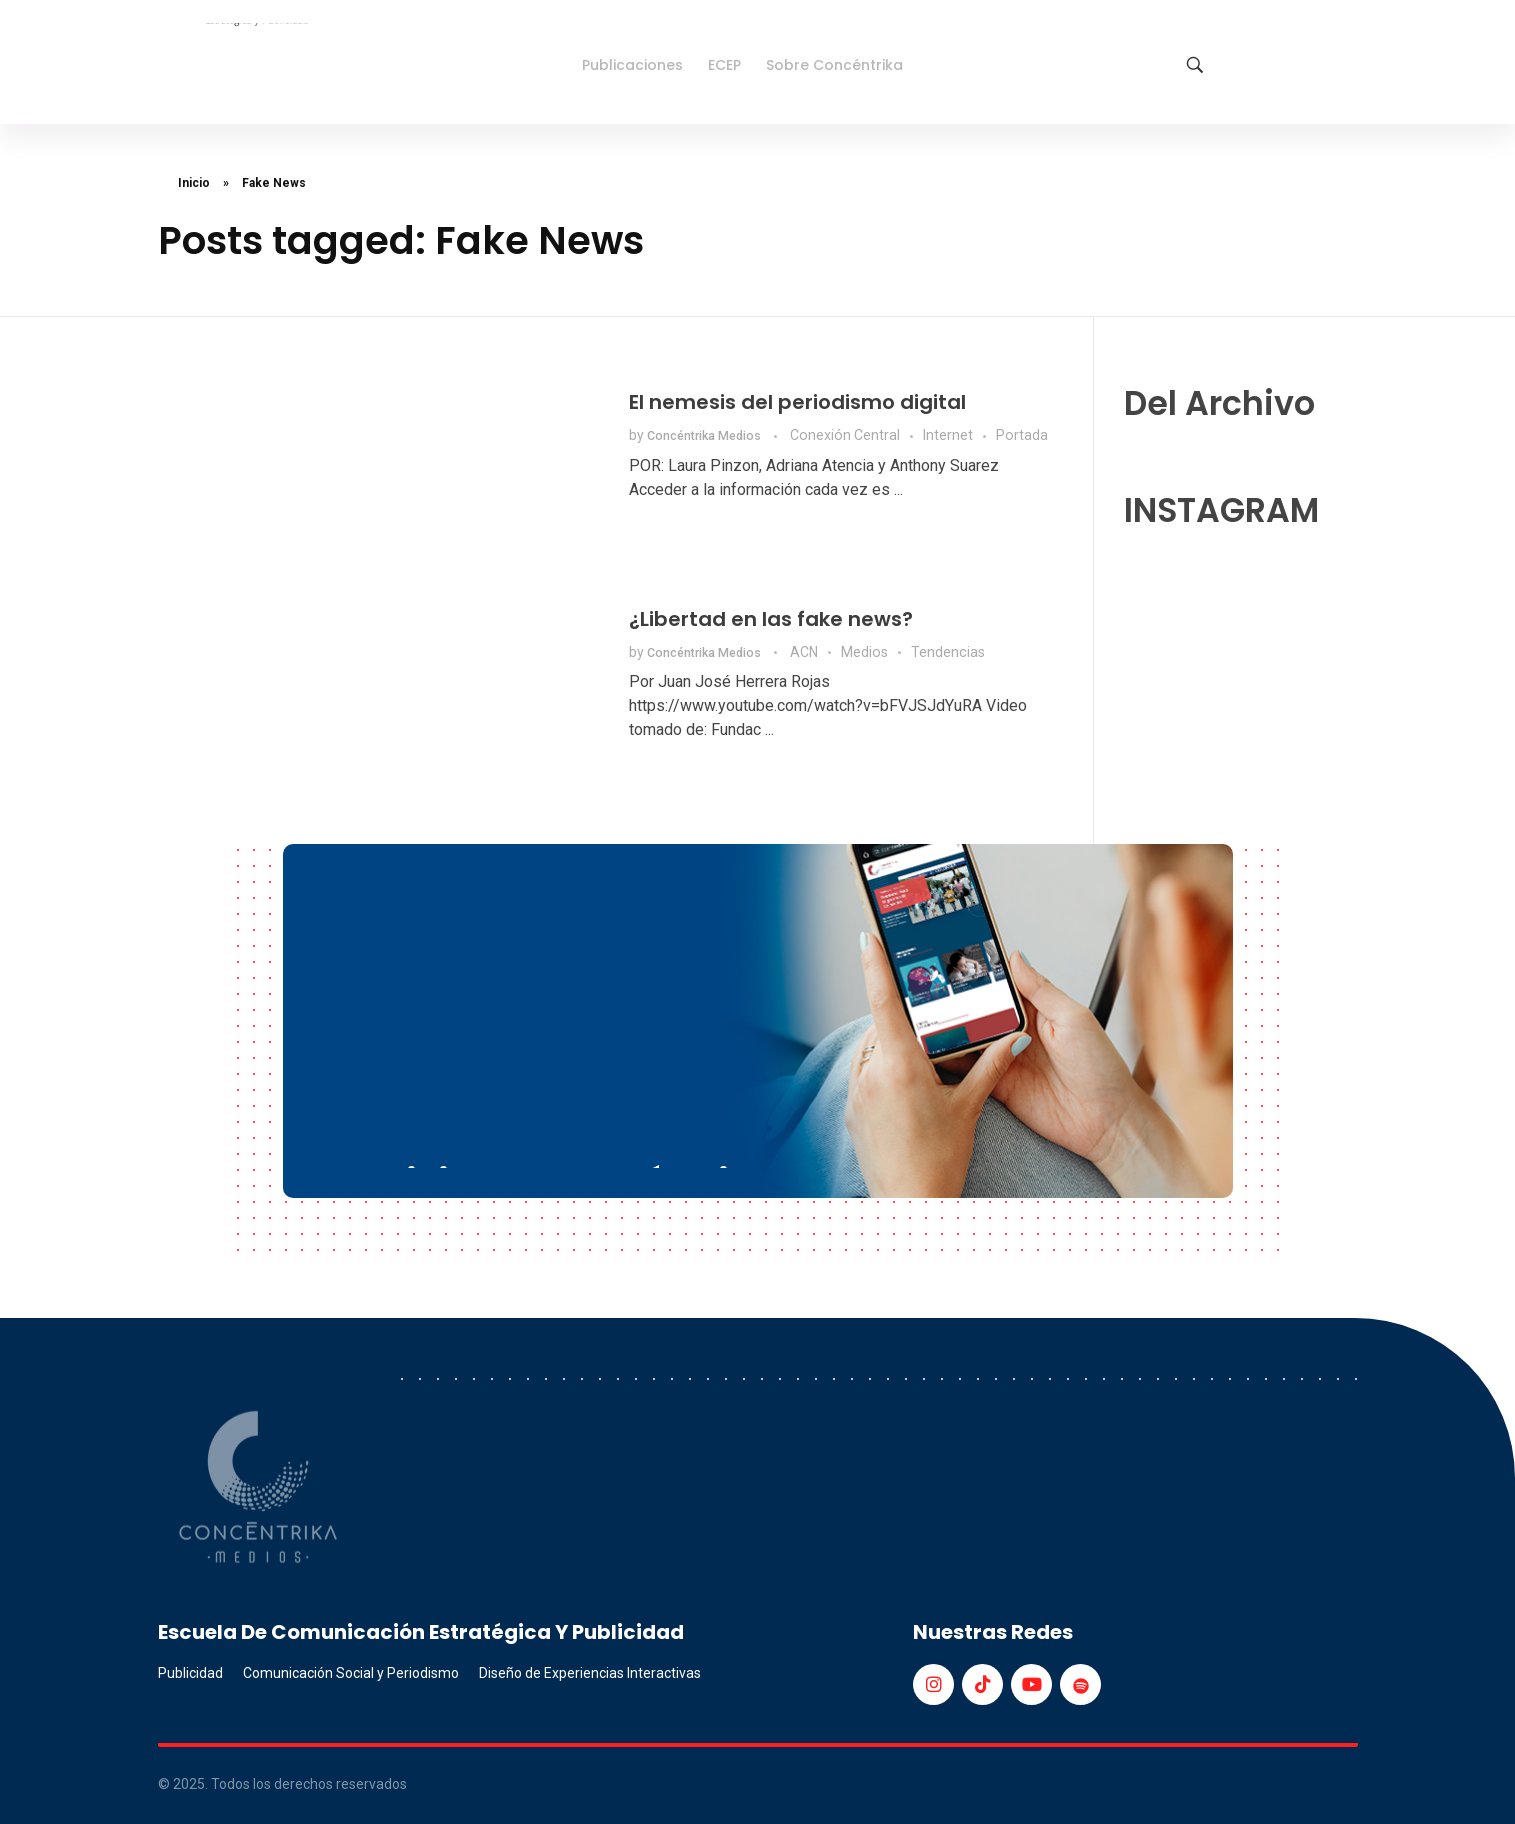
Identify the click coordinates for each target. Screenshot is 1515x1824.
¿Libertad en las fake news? (771, 619)
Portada (1022, 435)
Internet (948, 435)
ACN (804, 652)
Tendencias (948, 652)
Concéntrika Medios (705, 436)
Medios (864, 652)
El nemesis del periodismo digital (797, 402)
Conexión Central (845, 435)
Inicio (194, 183)
